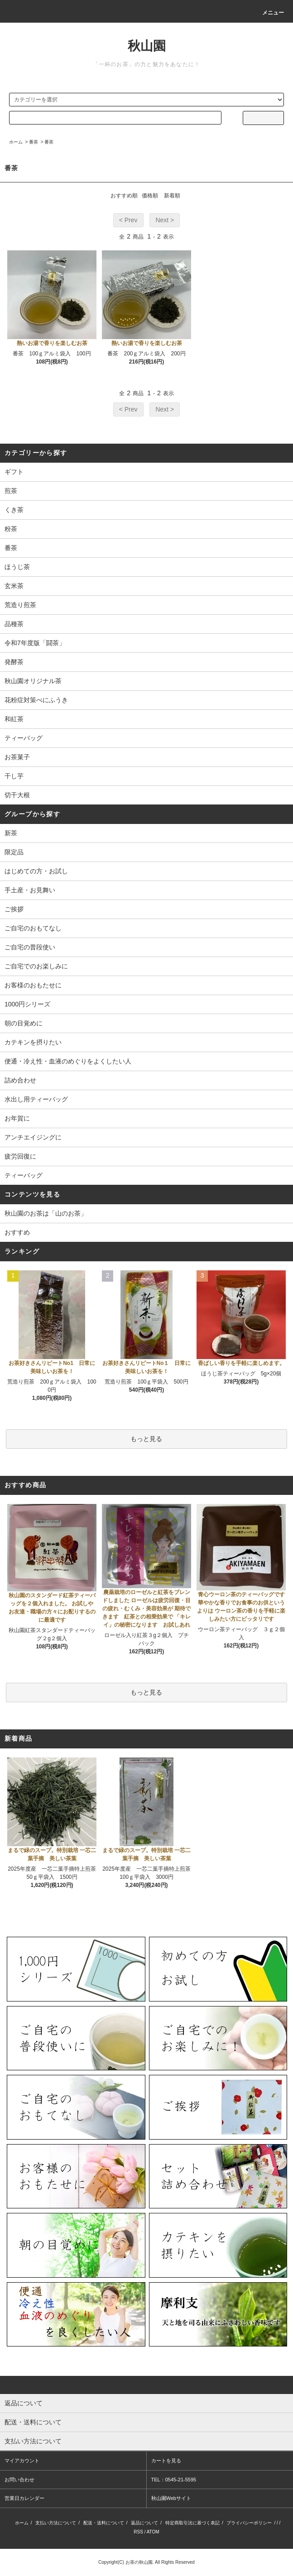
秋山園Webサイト (171, 2498)
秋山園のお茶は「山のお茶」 (46, 1213)
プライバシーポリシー (249, 2522)
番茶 (33, 141)
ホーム (16, 141)
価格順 (150, 195)
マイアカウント (22, 2460)
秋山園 (147, 46)
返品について (144, 2522)
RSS (138, 2531)
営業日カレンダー (24, 2498)
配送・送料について (103, 2522)
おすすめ (17, 1232)
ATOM (153, 2531)
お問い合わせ (19, 2479)
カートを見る (166, 2460)
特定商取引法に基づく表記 (192, 2522)
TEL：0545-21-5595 (174, 2479)
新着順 (172, 195)
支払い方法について (55, 2522)
